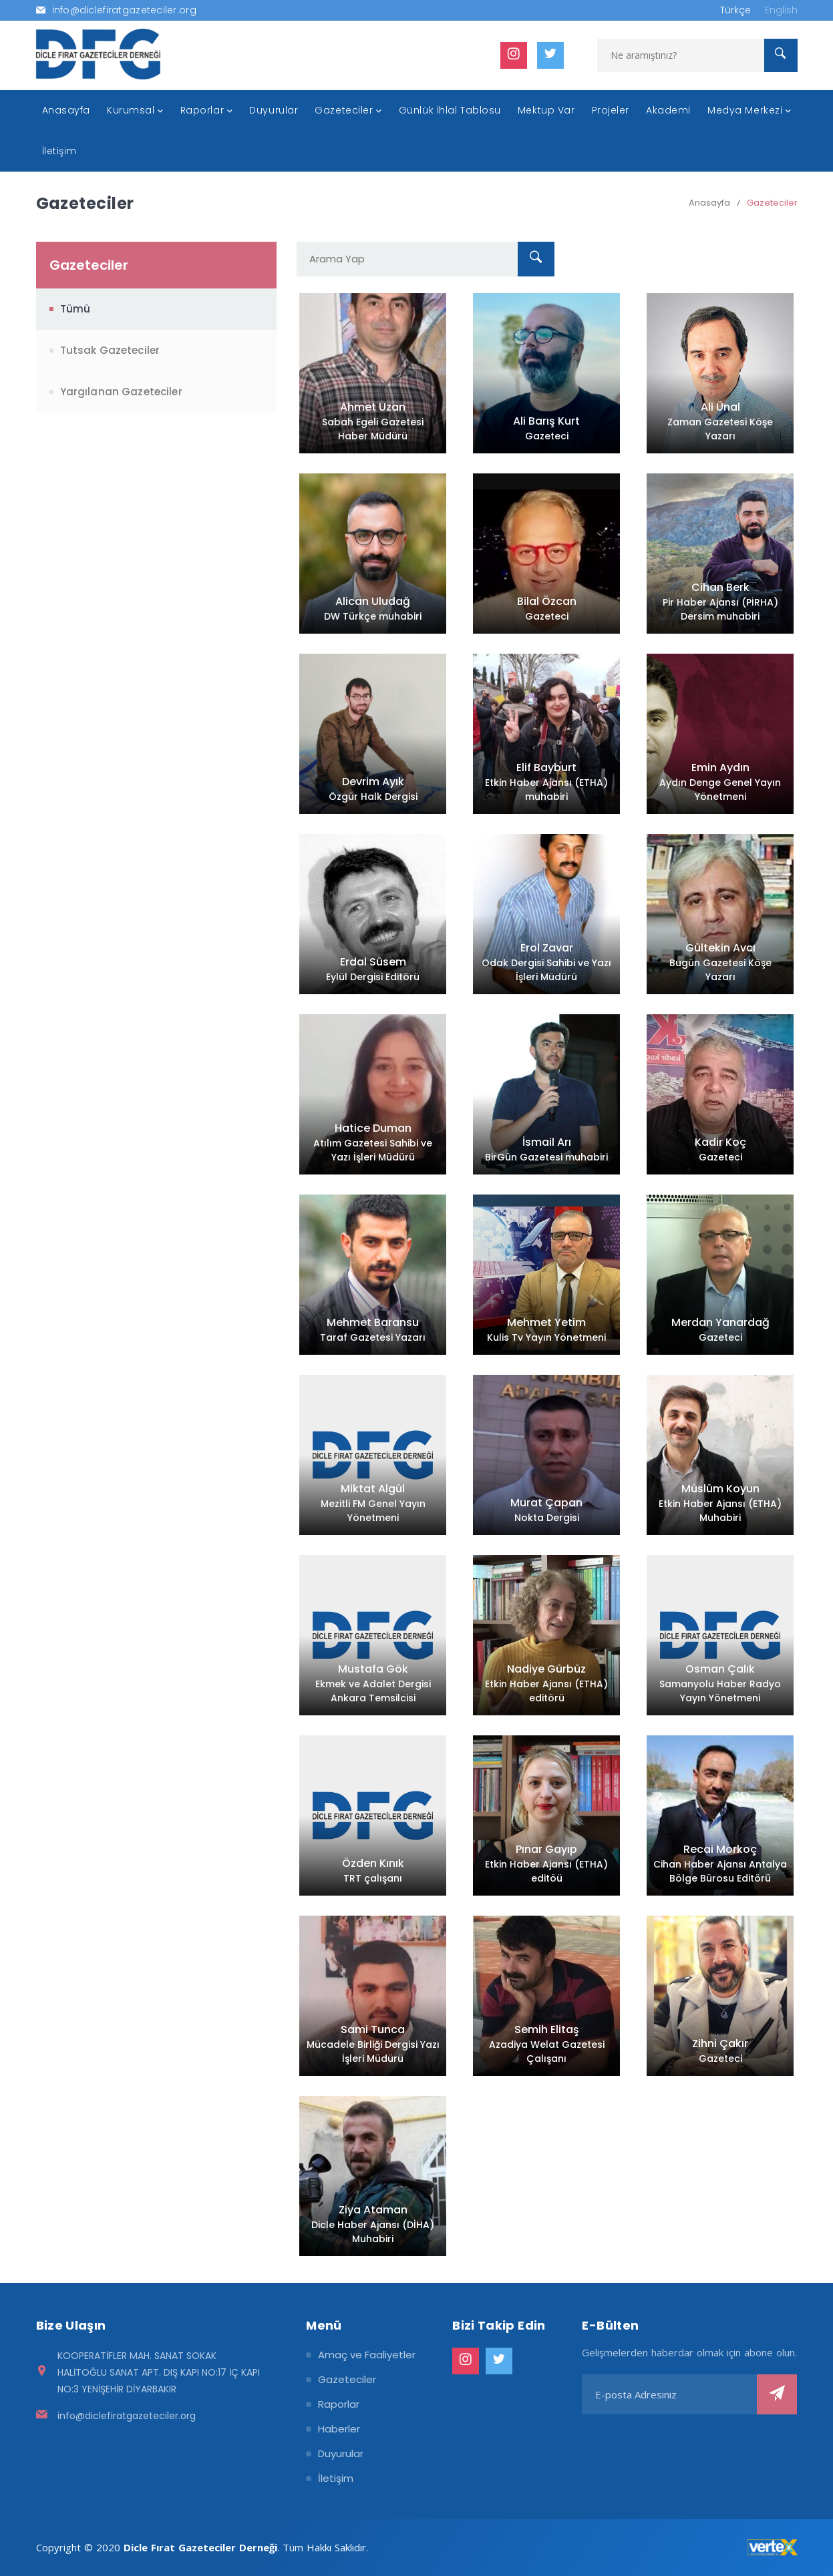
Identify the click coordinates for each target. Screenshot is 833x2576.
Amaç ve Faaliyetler (366, 2355)
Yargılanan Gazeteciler (121, 392)
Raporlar (338, 2404)
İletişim (335, 2478)
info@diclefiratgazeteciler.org (126, 2415)
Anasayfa (709, 202)
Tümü (75, 309)
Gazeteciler (772, 202)
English (781, 10)
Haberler (339, 2429)
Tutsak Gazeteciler (110, 350)
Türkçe (735, 10)
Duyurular (340, 2453)
